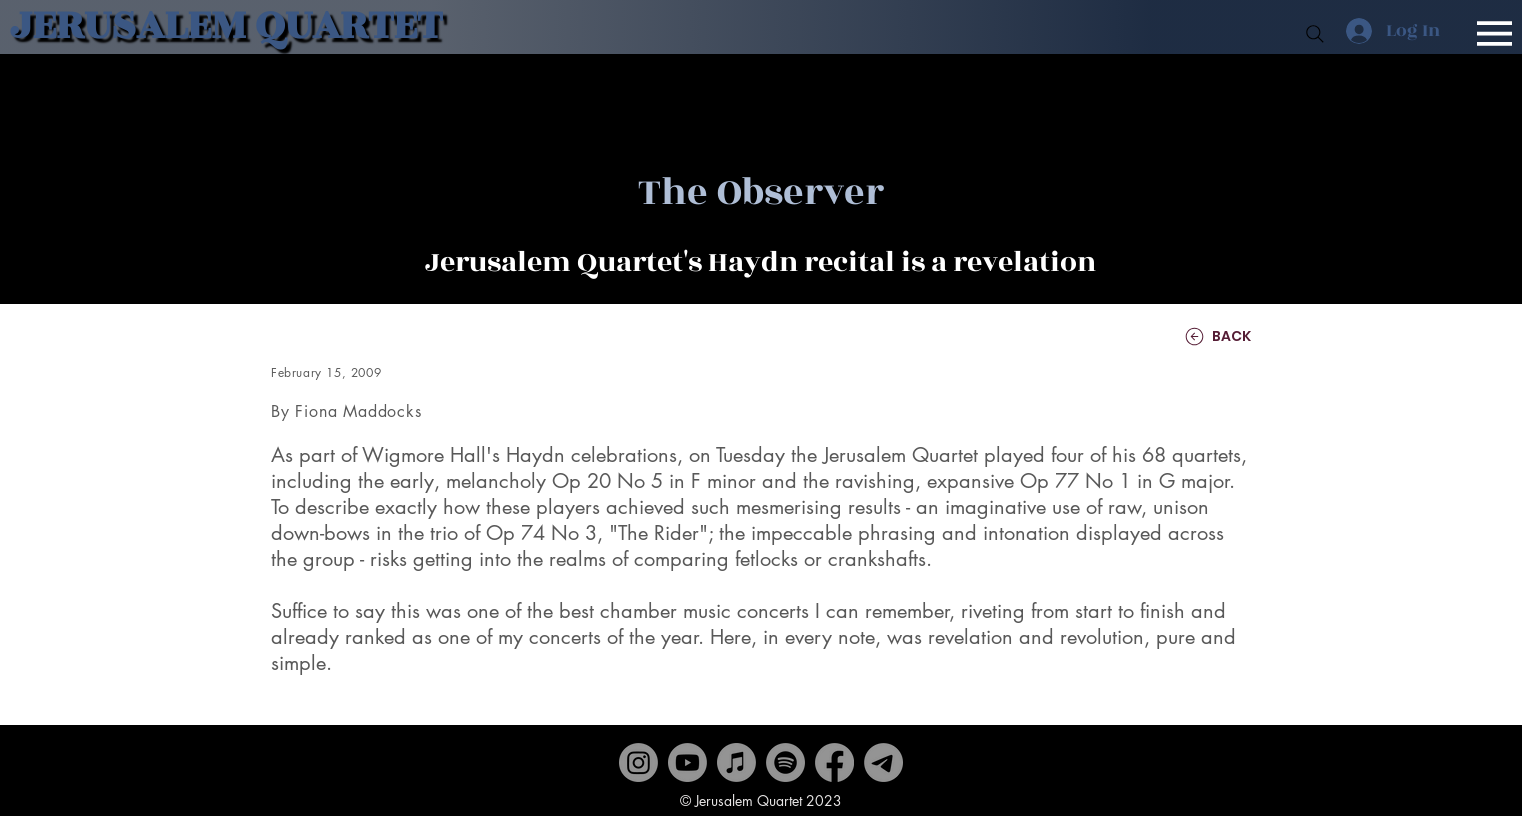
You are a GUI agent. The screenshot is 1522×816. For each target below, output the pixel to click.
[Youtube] (687, 762)
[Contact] (883, 762)
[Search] (1315, 34)
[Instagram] (638, 762)
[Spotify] (785, 762)
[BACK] (1191, 336)
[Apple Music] (736, 762)
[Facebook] (834, 762)
